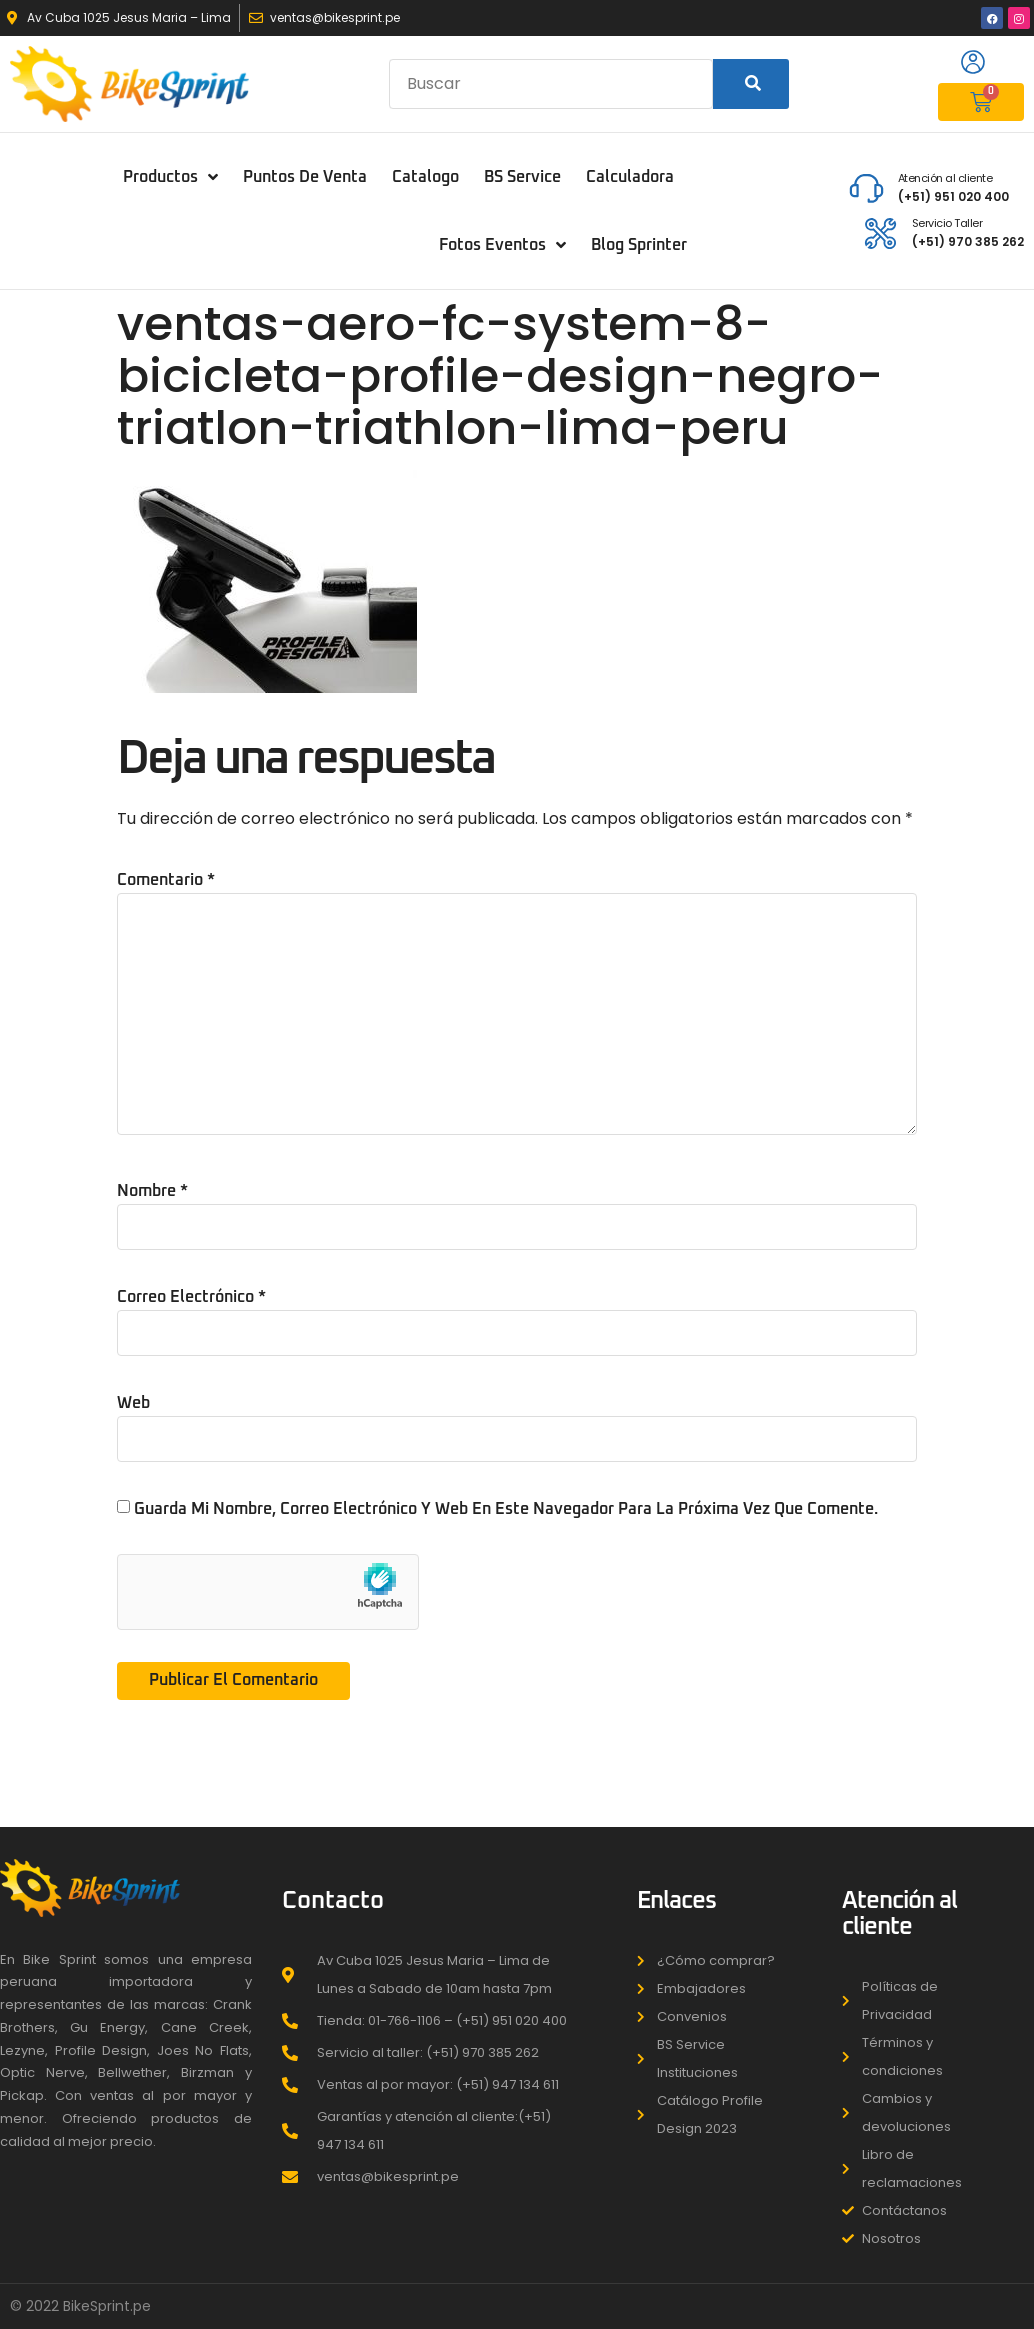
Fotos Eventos (502, 245)
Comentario (166, 880)
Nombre (152, 1191)
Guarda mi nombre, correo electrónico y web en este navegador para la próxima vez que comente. (506, 1509)
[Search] (751, 84)
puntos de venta (305, 177)
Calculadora (630, 177)
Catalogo (425, 177)
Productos (170, 177)
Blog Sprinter (639, 245)
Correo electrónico (191, 1297)
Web (133, 1403)
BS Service (522, 177)
